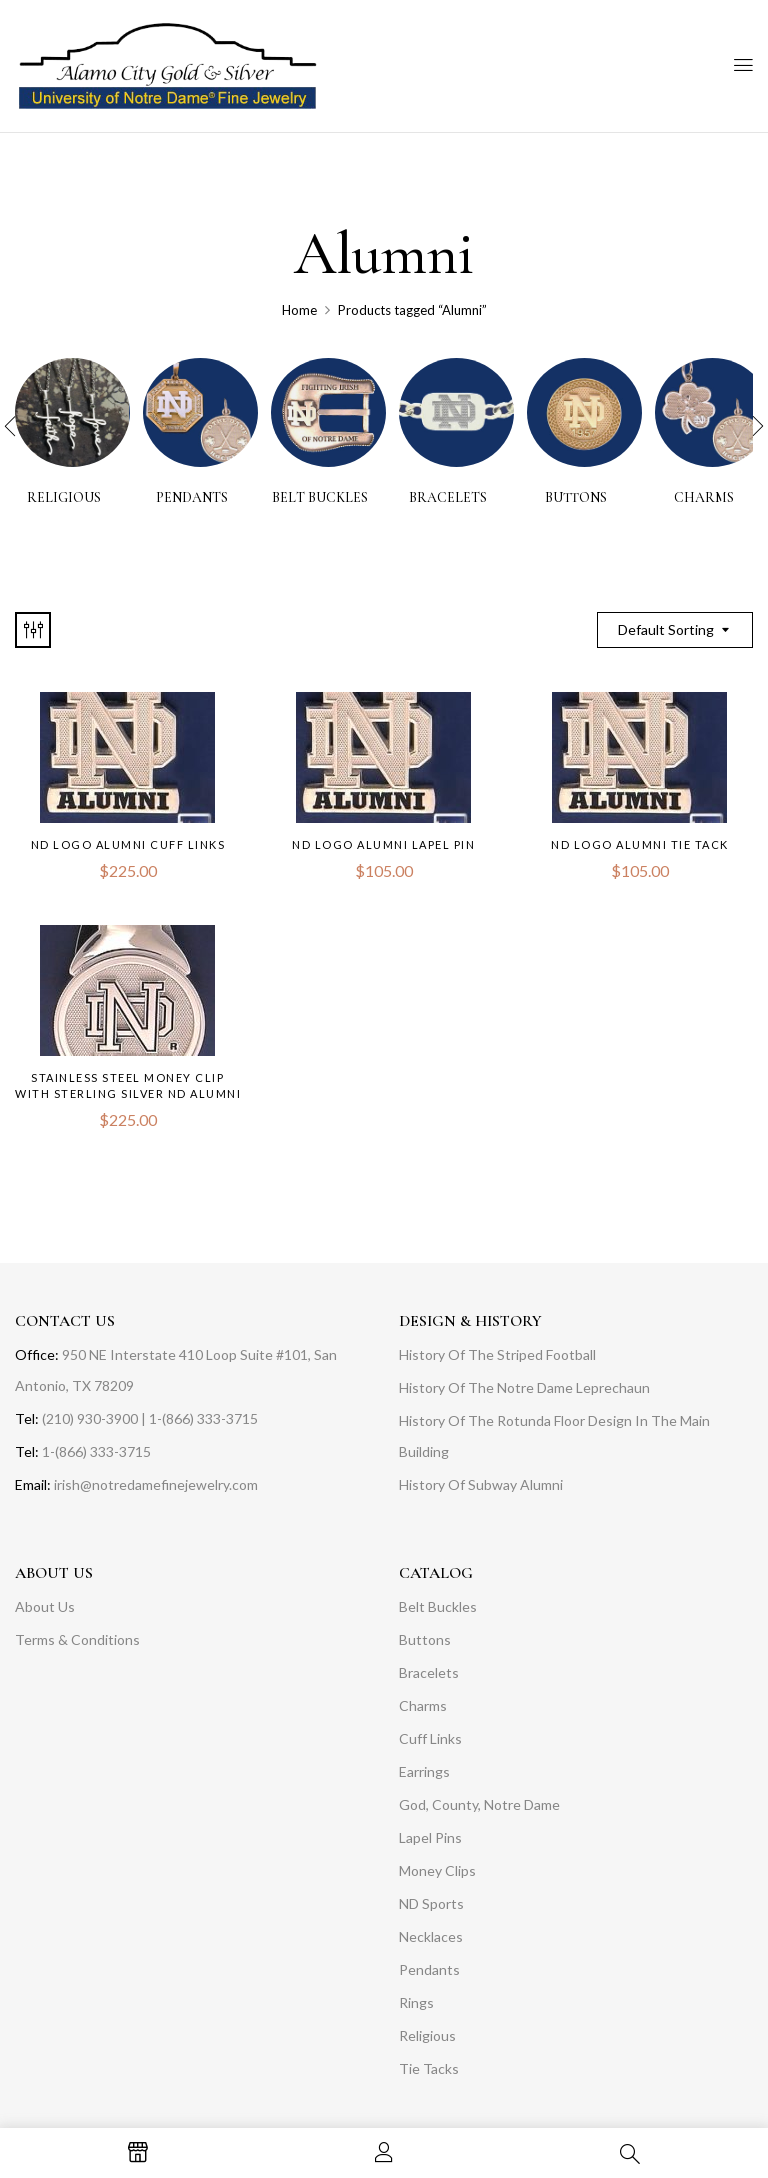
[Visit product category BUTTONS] (584, 415)
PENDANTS (192, 498)
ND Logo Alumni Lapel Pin (383, 844)
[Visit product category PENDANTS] (200, 415)
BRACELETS (448, 498)
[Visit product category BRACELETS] (456, 415)
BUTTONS (576, 498)
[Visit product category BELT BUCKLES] (328, 415)
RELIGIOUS (64, 498)
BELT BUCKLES (320, 498)
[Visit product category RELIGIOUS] (72, 415)
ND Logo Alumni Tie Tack (640, 844)
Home (299, 310)
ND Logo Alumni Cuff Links (128, 844)
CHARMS (704, 498)
